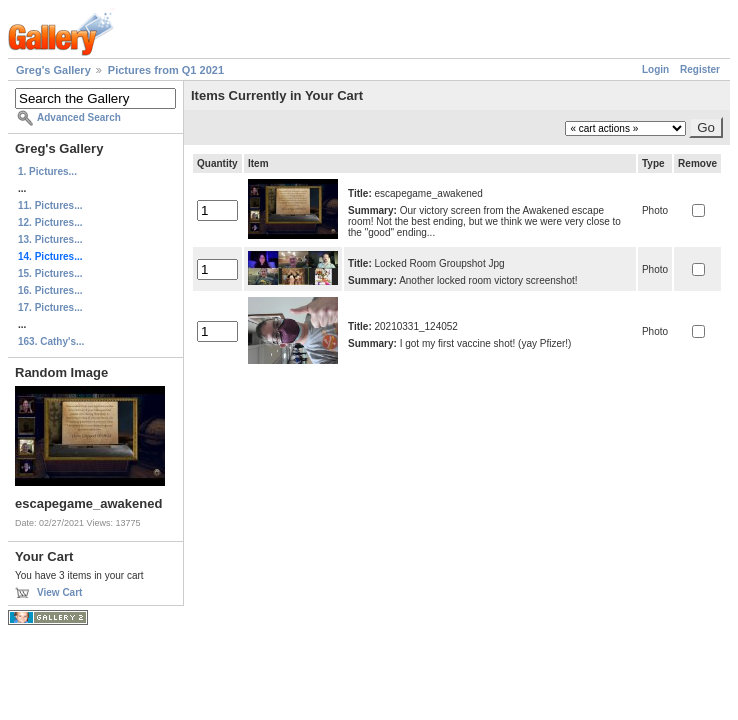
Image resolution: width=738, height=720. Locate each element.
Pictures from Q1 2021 (166, 70)
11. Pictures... (50, 205)
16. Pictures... (50, 290)
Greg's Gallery (53, 70)
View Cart (59, 592)
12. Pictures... (50, 222)
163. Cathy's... (51, 341)
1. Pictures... (47, 171)
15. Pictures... (50, 273)
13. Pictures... (50, 239)
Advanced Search (79, 117)
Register (700, 69)
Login (655, 69)
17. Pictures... (50, 307)
